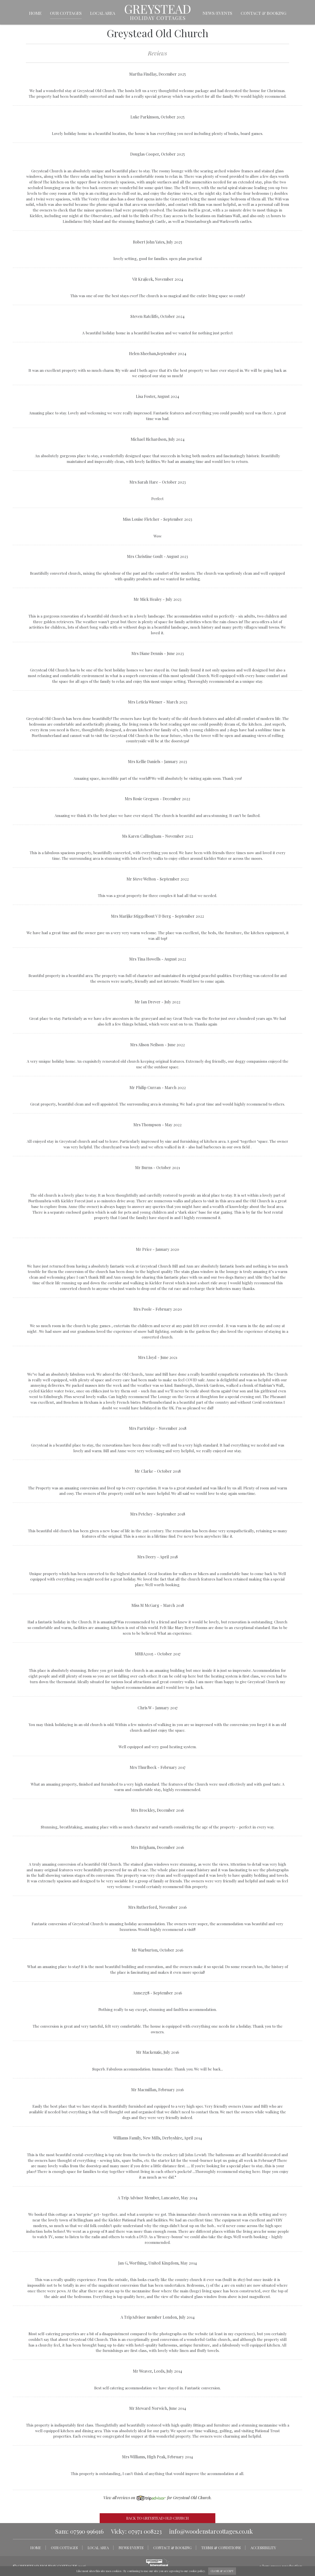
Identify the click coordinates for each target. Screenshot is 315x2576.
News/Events (217, 13)
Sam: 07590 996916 (79, 2531)
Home (35, 13)
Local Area (102, 13)
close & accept (222, 2571)
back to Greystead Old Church (157, 2518)
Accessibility (263, 2547)
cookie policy (197, 2571)
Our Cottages (66, 13)
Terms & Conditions (221, 2547)
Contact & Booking (263, 13)
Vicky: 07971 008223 (136, 2531)
